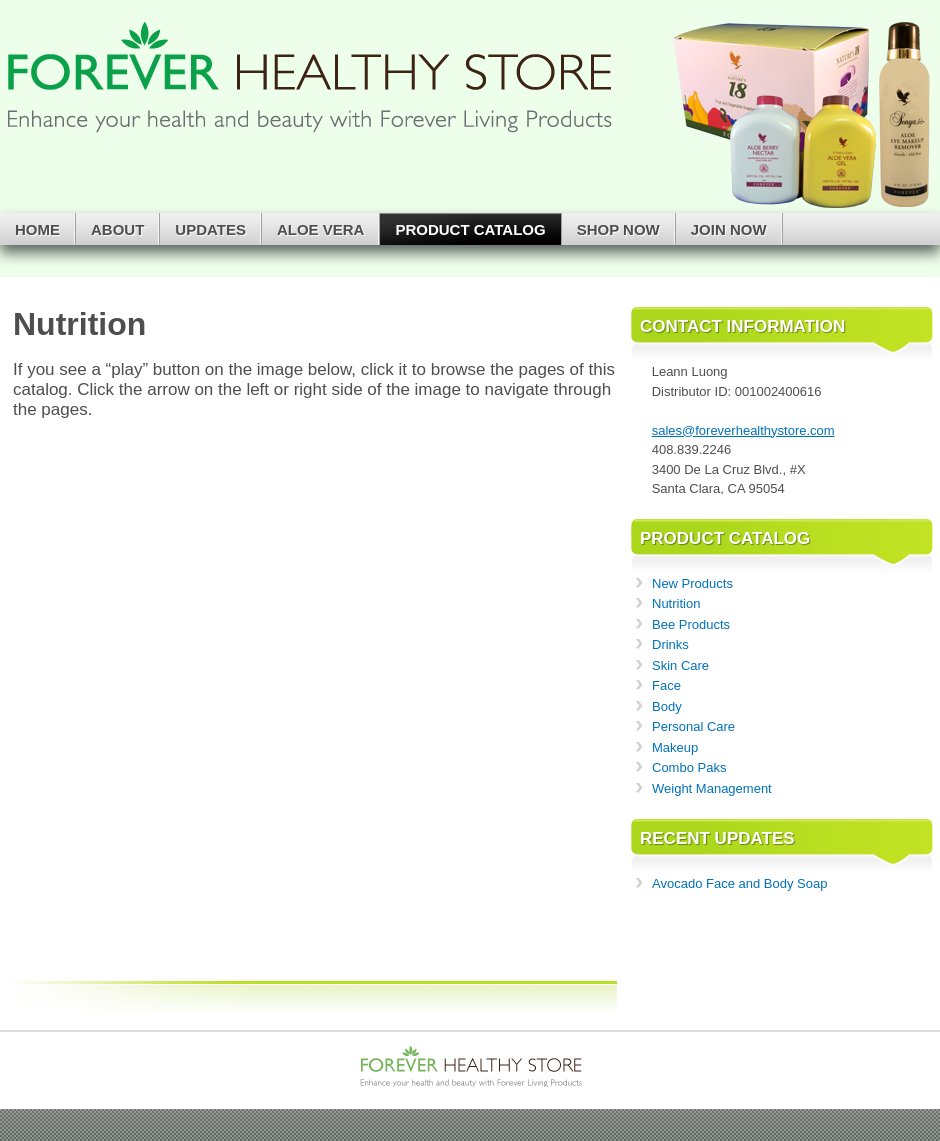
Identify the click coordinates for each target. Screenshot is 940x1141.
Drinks (670, 644)
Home (37, 229)
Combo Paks (689, 767)
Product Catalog (470, 229)
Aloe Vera (321, 229)
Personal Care (693, 726)
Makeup (675, 747)
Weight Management (712, 788)
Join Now (729, 229)
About (117, 229)
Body (667, 706)
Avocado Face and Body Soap (739, 883)
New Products (692, 583)
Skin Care (680, 665)
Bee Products (691, 624)
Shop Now (618, 229)
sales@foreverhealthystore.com (743, 430)
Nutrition (676, 603)
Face (666, 685)
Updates (210, 229)
